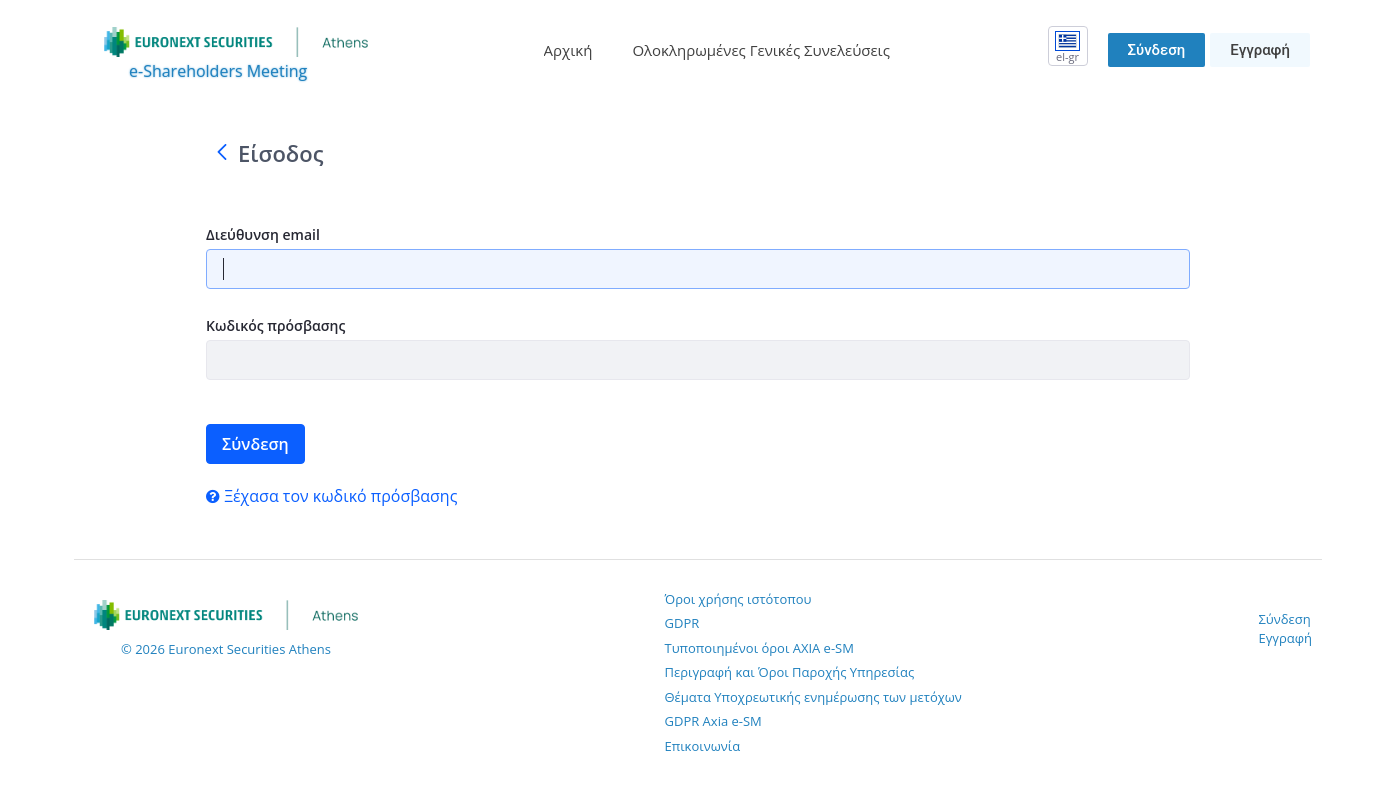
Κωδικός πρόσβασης (275, 325)
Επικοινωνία (703, 746)
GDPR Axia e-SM (713, 721)
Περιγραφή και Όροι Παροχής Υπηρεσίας (790, 672)
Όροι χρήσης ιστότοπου (738, 599)
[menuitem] (568, 50)
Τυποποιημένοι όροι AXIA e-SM (759, 648)
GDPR (682, 623)
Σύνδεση (1157, 50)
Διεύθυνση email (263, 234)
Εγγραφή (1260, 50)
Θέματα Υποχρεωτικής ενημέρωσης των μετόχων (813, 697)
